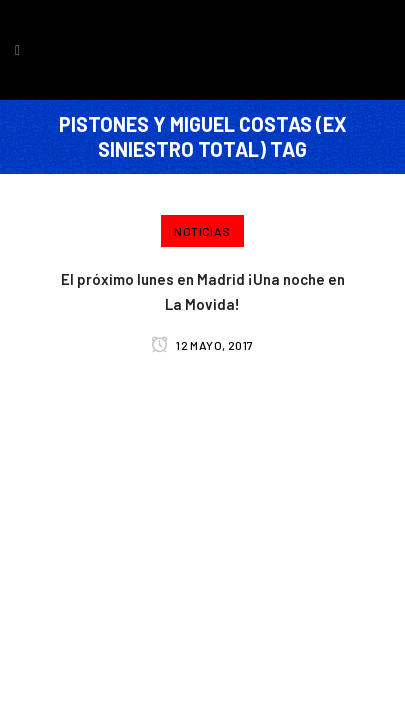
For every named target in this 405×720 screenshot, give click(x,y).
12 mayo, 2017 (202, 345)
